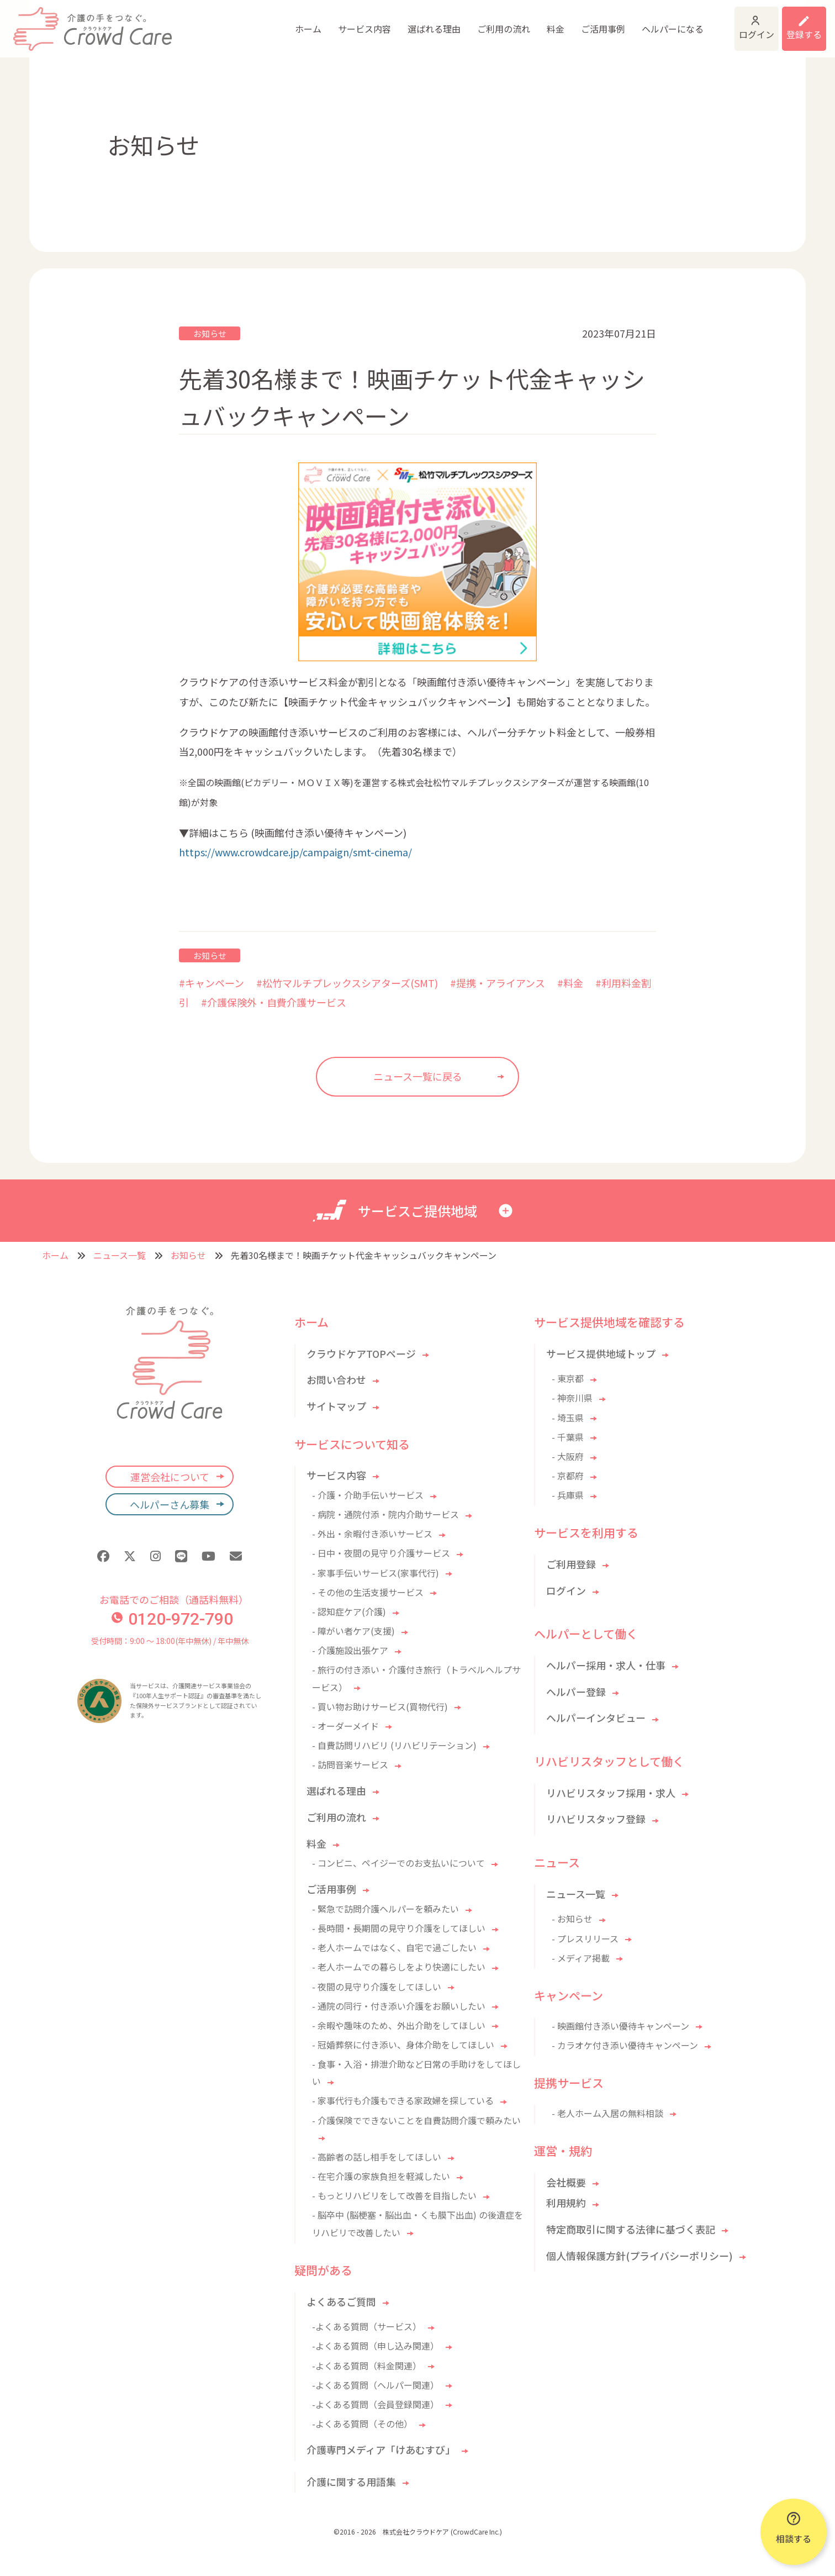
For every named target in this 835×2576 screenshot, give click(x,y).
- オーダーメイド (345, 1725)
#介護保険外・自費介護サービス (273, 1002)
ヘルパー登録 (576, 1691)
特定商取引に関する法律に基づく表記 (630, 2229)
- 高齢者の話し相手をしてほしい (376, 2156)
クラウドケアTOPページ (361, 1353)
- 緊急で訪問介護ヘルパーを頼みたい (385, 1908)
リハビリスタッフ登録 (596, 1818)
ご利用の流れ (423, 22)
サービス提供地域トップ (601, 1353)
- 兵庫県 (568, 1495)
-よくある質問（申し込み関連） (375, 2345)
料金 (475, 22)
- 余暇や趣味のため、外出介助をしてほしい (398, 2025)
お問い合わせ (336, 1379)
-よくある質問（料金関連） (366, 2365)
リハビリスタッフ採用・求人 (610, 1792)
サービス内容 (283, 22)
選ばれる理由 (353, 22)
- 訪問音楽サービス (350, 1764)
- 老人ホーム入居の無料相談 (607, 2113)
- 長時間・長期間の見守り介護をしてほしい (398, 1928)
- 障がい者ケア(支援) (353, 1630)
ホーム (227, 22)
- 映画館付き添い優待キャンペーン (620, 2025)
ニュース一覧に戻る (417, 1076)
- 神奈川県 (572, 1397)
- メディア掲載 (581, 1957)
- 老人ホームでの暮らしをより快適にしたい (398, 1966)
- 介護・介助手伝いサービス (368, 1495)
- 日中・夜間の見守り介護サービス (381, 1553)
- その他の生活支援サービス (368, 1592)
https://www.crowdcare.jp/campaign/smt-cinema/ (295, 852)
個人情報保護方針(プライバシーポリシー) (639, 2255)
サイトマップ (336, 1406)
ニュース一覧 (119, 1255)
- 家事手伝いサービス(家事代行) (375, 1572)
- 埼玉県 (568, 1417)
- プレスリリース (585, 1938)
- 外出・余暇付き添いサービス (372, 1533)
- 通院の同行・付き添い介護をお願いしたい (398, 2006)
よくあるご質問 (341, 2301)
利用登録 (790, 22)
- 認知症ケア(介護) (349, 1611)
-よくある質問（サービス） (366, 2326)
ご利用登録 (571, 1564)
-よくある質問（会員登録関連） (375, 2404)
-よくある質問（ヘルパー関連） (375, 2384)
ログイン (703, 22)
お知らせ (209, 333)
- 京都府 (568, 1475)
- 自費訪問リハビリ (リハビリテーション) (394, 1745)
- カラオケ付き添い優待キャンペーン (625, 2045)
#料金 (570, 983)
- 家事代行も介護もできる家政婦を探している (403, 2100)
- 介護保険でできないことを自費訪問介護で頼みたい (416, 2120)
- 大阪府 (568, 1456)
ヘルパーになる (592, 22)
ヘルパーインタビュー (596, 1717)
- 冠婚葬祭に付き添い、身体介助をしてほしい (403, 2044)
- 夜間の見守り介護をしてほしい (376, 1986)
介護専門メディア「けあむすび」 (380, 2449)
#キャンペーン (211, 983)
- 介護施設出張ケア (350, 1650)
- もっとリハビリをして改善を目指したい (394, 2195)
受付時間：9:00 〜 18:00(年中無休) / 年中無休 (170, 1640)
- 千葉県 (568, 1437)
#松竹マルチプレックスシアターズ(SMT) (347, 983)
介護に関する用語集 (351, 2481)
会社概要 (566, 2182)
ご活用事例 (522, 22)
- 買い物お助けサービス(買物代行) (380, 1706)
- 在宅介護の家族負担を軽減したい (381, 2176)
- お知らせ (572, 1918)
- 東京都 (568, 1378)
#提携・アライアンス (497, 983)
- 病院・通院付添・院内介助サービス (385, 1514)
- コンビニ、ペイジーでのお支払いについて (398, 1862)
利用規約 (566, 2202)
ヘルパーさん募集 (169, 1504)
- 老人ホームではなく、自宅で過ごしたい (394, 1947)
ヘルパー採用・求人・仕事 (605, 1665)
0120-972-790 (172, 1619)
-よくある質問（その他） (362, 2423)
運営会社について (169, 1476)
